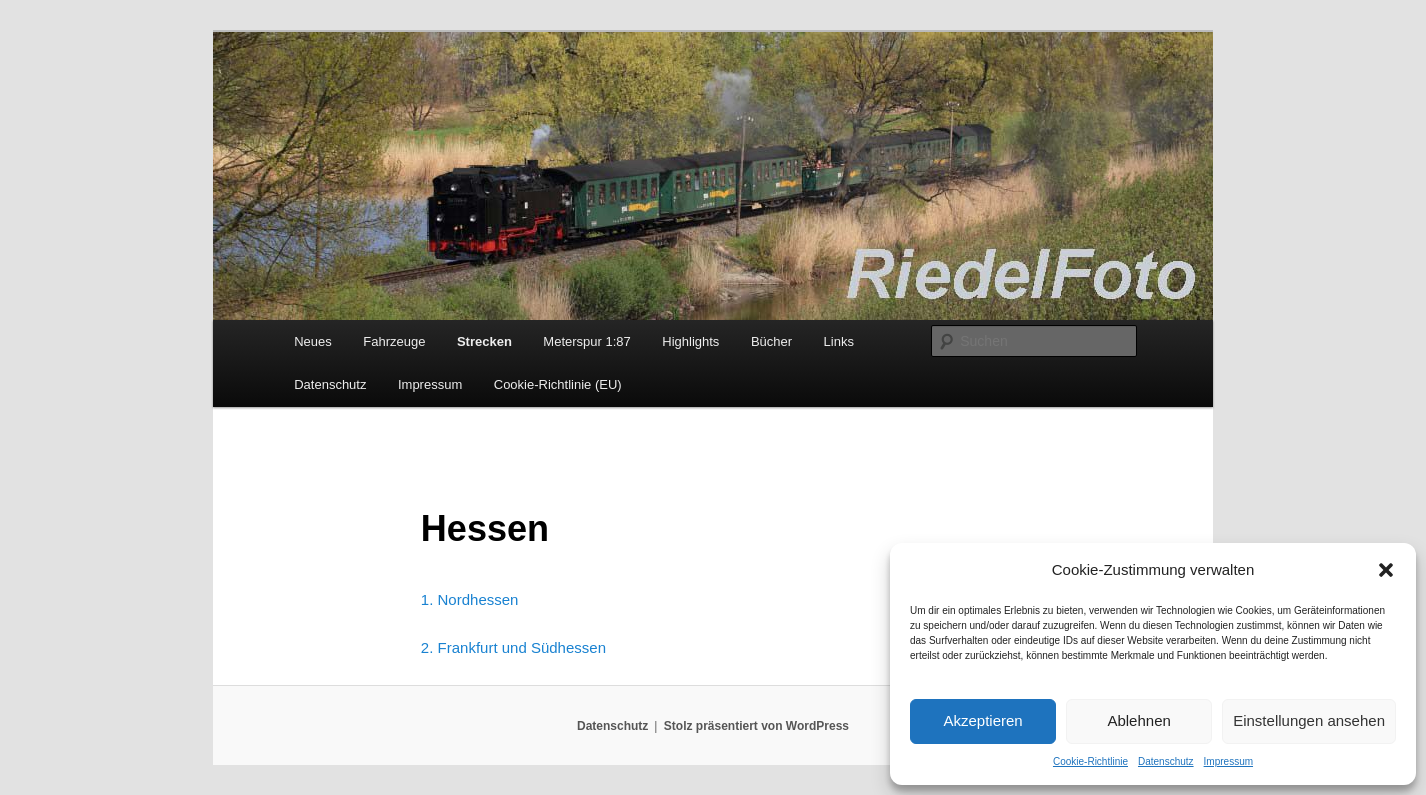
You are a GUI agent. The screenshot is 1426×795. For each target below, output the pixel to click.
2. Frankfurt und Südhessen (513, 647)
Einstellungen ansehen (1309, 720)
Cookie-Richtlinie (1090, 761)
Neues (313, 341)
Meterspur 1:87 (586, 341)
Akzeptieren (982, 720)
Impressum (1228, 761)
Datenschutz (1166, 761)
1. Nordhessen (470, 599)
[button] (1386, 570)
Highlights (690, 341)
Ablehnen (1138, 720)
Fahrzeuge (394, 341)
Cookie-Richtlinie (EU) (558, 384)
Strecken (484, 341)
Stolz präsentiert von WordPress (756, 726)
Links (839, 341)
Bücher (771, 341)
